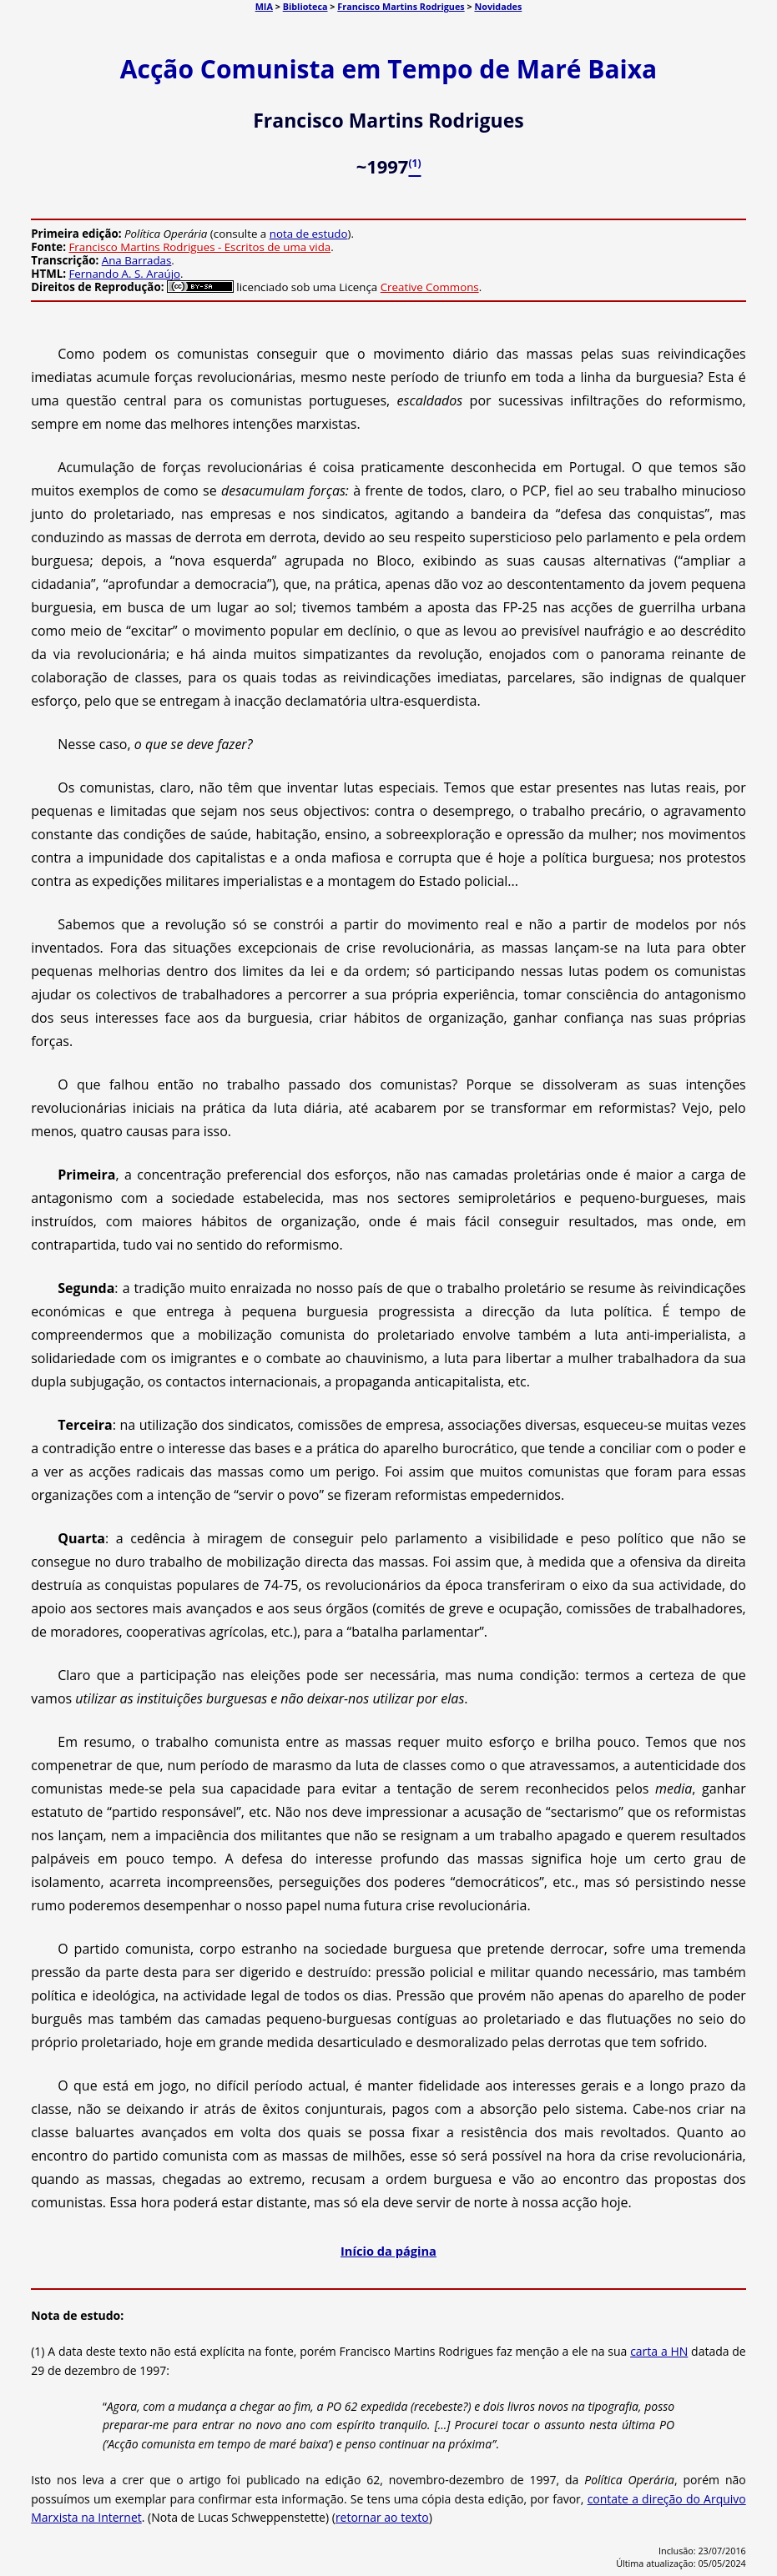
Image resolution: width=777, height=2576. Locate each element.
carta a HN (659, 2351)
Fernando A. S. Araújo (124, 273)
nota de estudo (309, 233)
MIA (264, 6)
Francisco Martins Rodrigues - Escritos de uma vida (199, 246)
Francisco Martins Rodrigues (400, 6)
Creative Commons (430, 286)
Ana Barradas (137, 260)
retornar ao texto (382, 2517)
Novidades (498, 6)
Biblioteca (305, 6)
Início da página (388, 2250)
